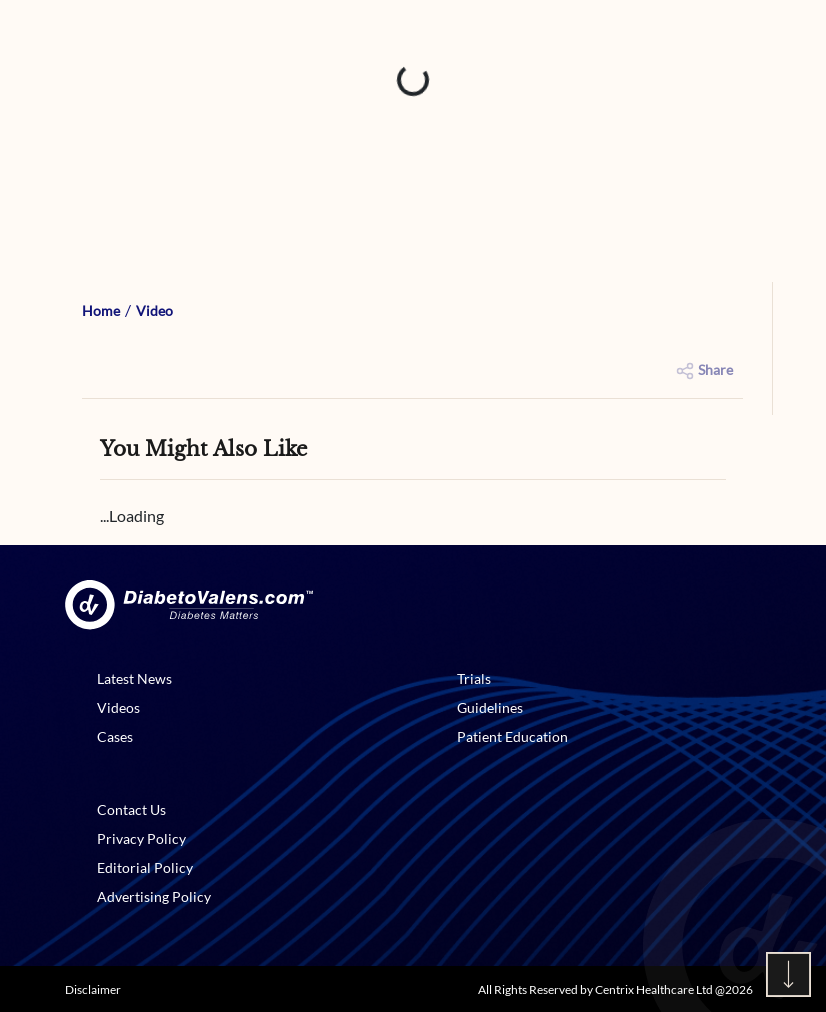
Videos (118, 707)
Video (154, 310)
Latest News (134, 678)
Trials (474, 678)
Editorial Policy (145, 867)
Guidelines (490, 707)
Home (101, 310)
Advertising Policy (154, 896)
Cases (115, 736)
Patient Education (512, 736)
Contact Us (131, 809)
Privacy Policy (141, 838)
